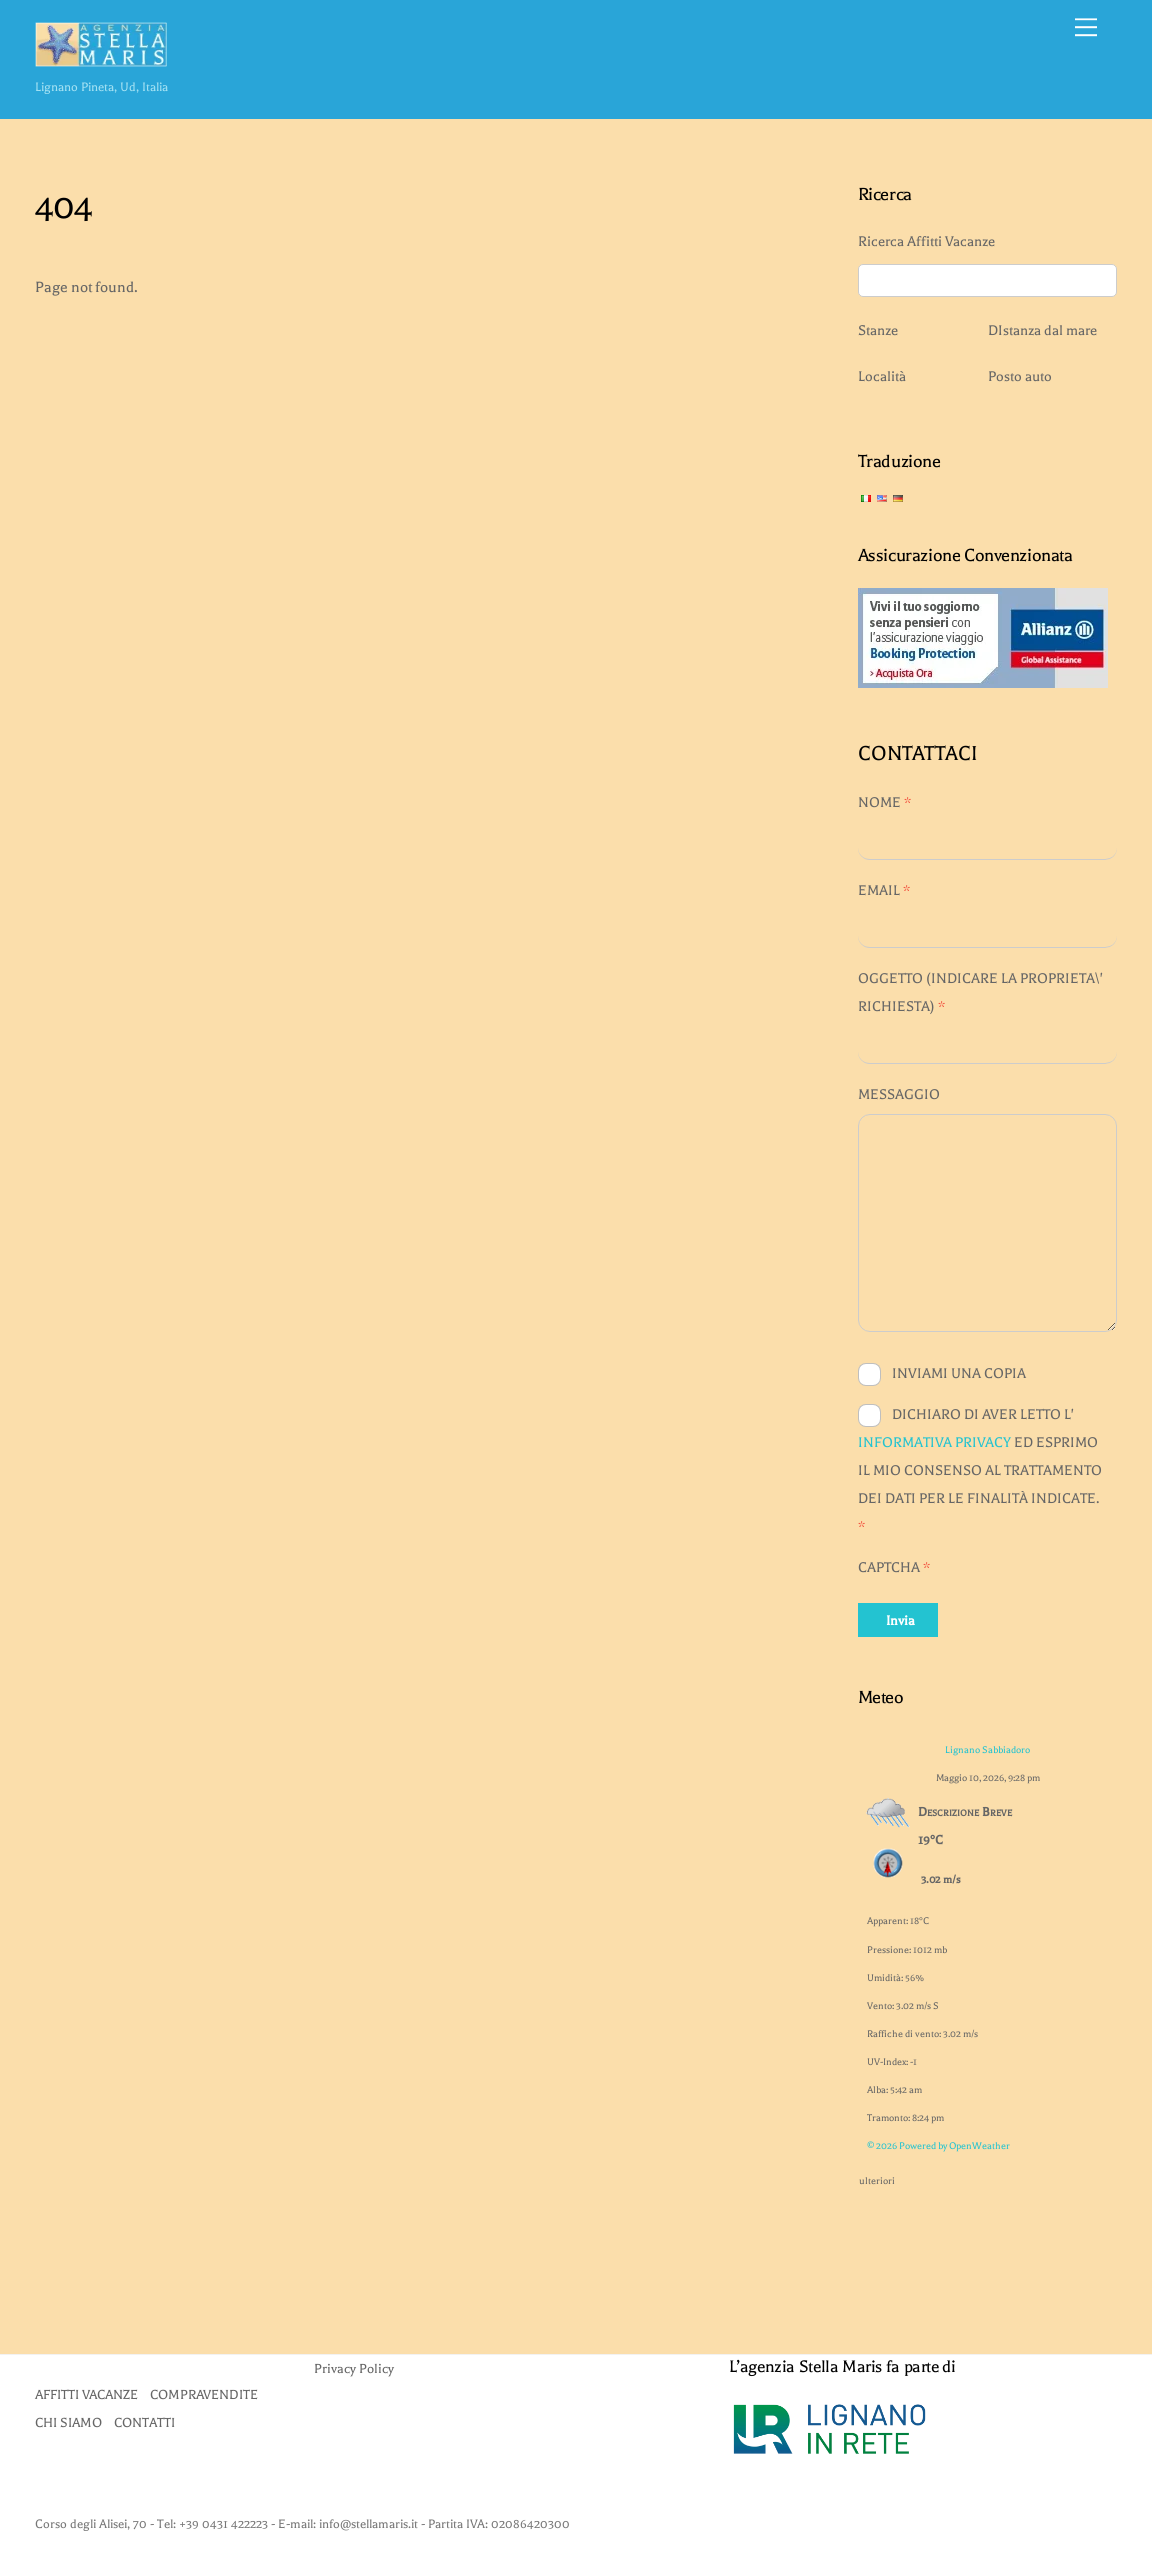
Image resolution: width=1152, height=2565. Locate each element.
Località (882, 376)
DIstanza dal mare (1042, 330)
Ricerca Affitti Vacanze (926, 241)
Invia (900, 1620)
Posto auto (1020, 376)
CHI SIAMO (68, 2422)
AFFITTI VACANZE (86, 2394)
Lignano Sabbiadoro (987, 1749)
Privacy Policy (354, 2368)
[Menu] (1086, 27)
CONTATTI (144, 2422)
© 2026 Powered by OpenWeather (938, 2145)
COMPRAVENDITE (204, 2394)
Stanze (878, 330)
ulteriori (877, 2177)
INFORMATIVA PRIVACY (934, 1442)
